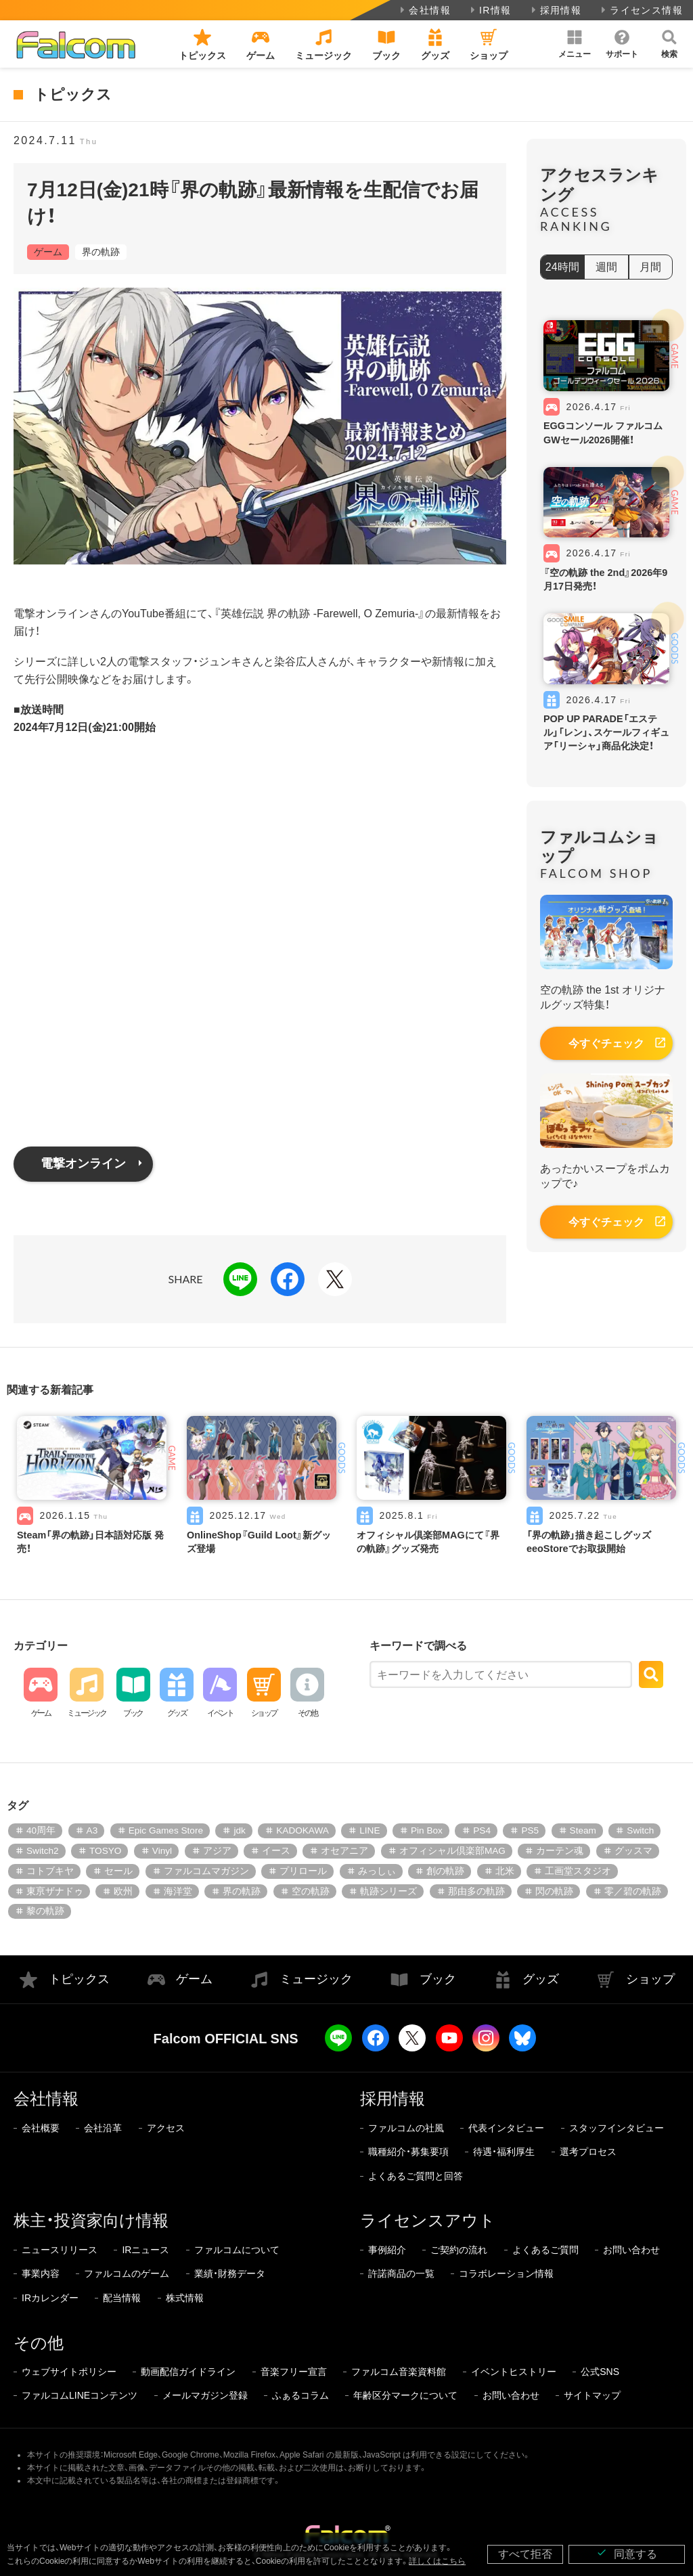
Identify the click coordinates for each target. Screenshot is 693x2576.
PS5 (530, 1830)
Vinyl (162, 1851)
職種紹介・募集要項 (408, 2151)
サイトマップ (592, 2395)
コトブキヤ (50, 1871)
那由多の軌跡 (476, 1891)
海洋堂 (178, 1891)
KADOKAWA (302, 1830)
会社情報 (424, 10)
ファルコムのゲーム (126, 2273)
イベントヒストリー (513, 2371)
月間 (650, 267)
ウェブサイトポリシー (69, 2371)
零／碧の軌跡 (632, 1891)
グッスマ (633, 1851)
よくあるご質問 (545, 2249)
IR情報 (490, 10)
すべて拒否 (525, 2554)
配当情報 (122, 2297)
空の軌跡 (311, 1891)
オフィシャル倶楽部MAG (452, 1851)
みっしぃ (377, 1871)
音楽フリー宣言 (294, 2371)
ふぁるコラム (300, 2395)
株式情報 (185, 2297)
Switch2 (42, 1851)
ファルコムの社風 (406, 2128)
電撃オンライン (83, 1163)
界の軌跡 (101, 251)
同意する (626, 2553)
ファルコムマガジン (206, 1871)
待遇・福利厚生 (504, 2151)
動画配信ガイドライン (188, 2371)
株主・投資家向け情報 (91, 2220)
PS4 (482, 1830)
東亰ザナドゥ (54, 1891)
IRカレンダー (50, 2297)
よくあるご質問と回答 (415, 2176)
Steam (583, 1830)
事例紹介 (387, 2249)
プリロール (303, 1871)
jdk (239, 1830)
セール (118, 1871)
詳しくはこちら (437, 2561)
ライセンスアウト (427, 2220)
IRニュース (145, 2249)
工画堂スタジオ (578, 1871)
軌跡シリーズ (388, 1891)
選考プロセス (588, 2151)
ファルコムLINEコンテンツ (79, 2395)
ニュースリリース (59, 2249)
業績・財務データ (229, 2273)
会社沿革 (103, 2128)
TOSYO (105, 1851)
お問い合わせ (631, 2249)
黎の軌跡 (45, 1911)
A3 (92, 1830)
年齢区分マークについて (405, 2395)
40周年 (40, 1830)
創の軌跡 (445, 1871)
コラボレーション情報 (506, 2273)
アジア (217, 1851)
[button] (574, 44)
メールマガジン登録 (205, 2395)
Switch (640, 1830)
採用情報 (555, 10)
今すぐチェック (606, 1043)
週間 (606, 267)
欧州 (123, 1891)
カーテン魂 (559, 1851)
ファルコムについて (237, 2249)
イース (276, 1851)
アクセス (166, 2128)
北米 (504, 1871)
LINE (369, 1830)
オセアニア (344, 1851)
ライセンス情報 (640, 10)
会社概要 (41, 2128)
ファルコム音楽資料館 (398, 2371)
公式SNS (600, 2371)
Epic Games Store (166, 1830)
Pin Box (427, 1830)
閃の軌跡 (554, 1891)
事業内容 (41, 2273)
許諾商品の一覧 (401, 2273)
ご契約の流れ (458, 2249)
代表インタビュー (506, 2128)
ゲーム (48, 251)
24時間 (562, 267)
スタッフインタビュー (616, 2128)
